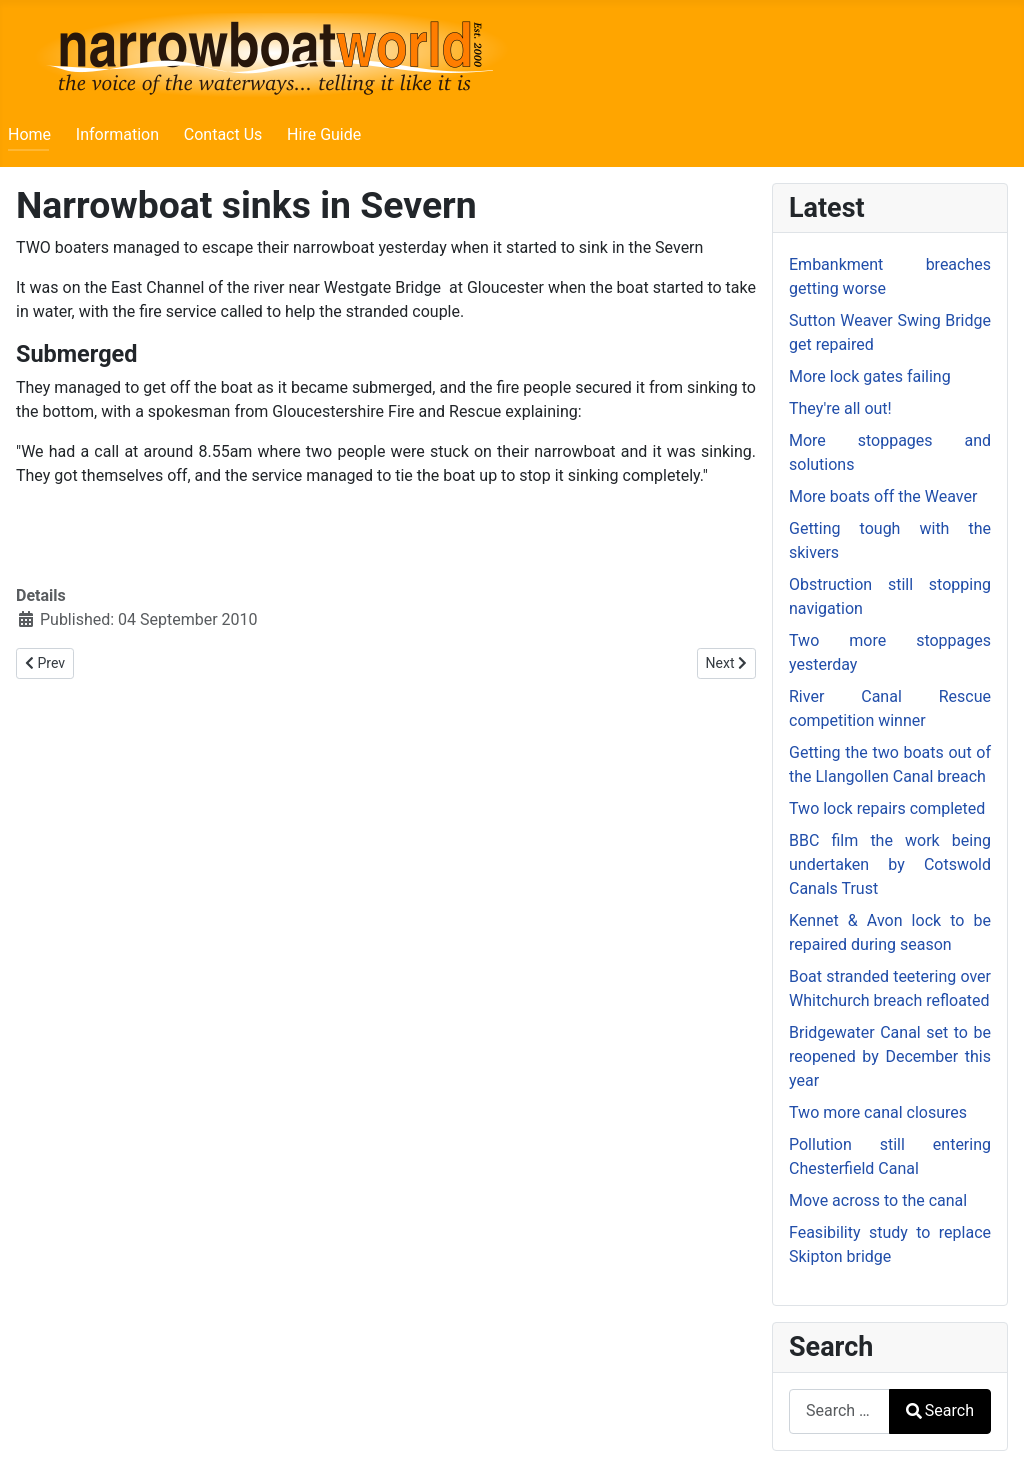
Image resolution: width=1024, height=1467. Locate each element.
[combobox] (839, 1411)
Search (940, 1410)
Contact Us (223, 134)
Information (117, 134)
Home (29, 134)
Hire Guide (324, 134)
